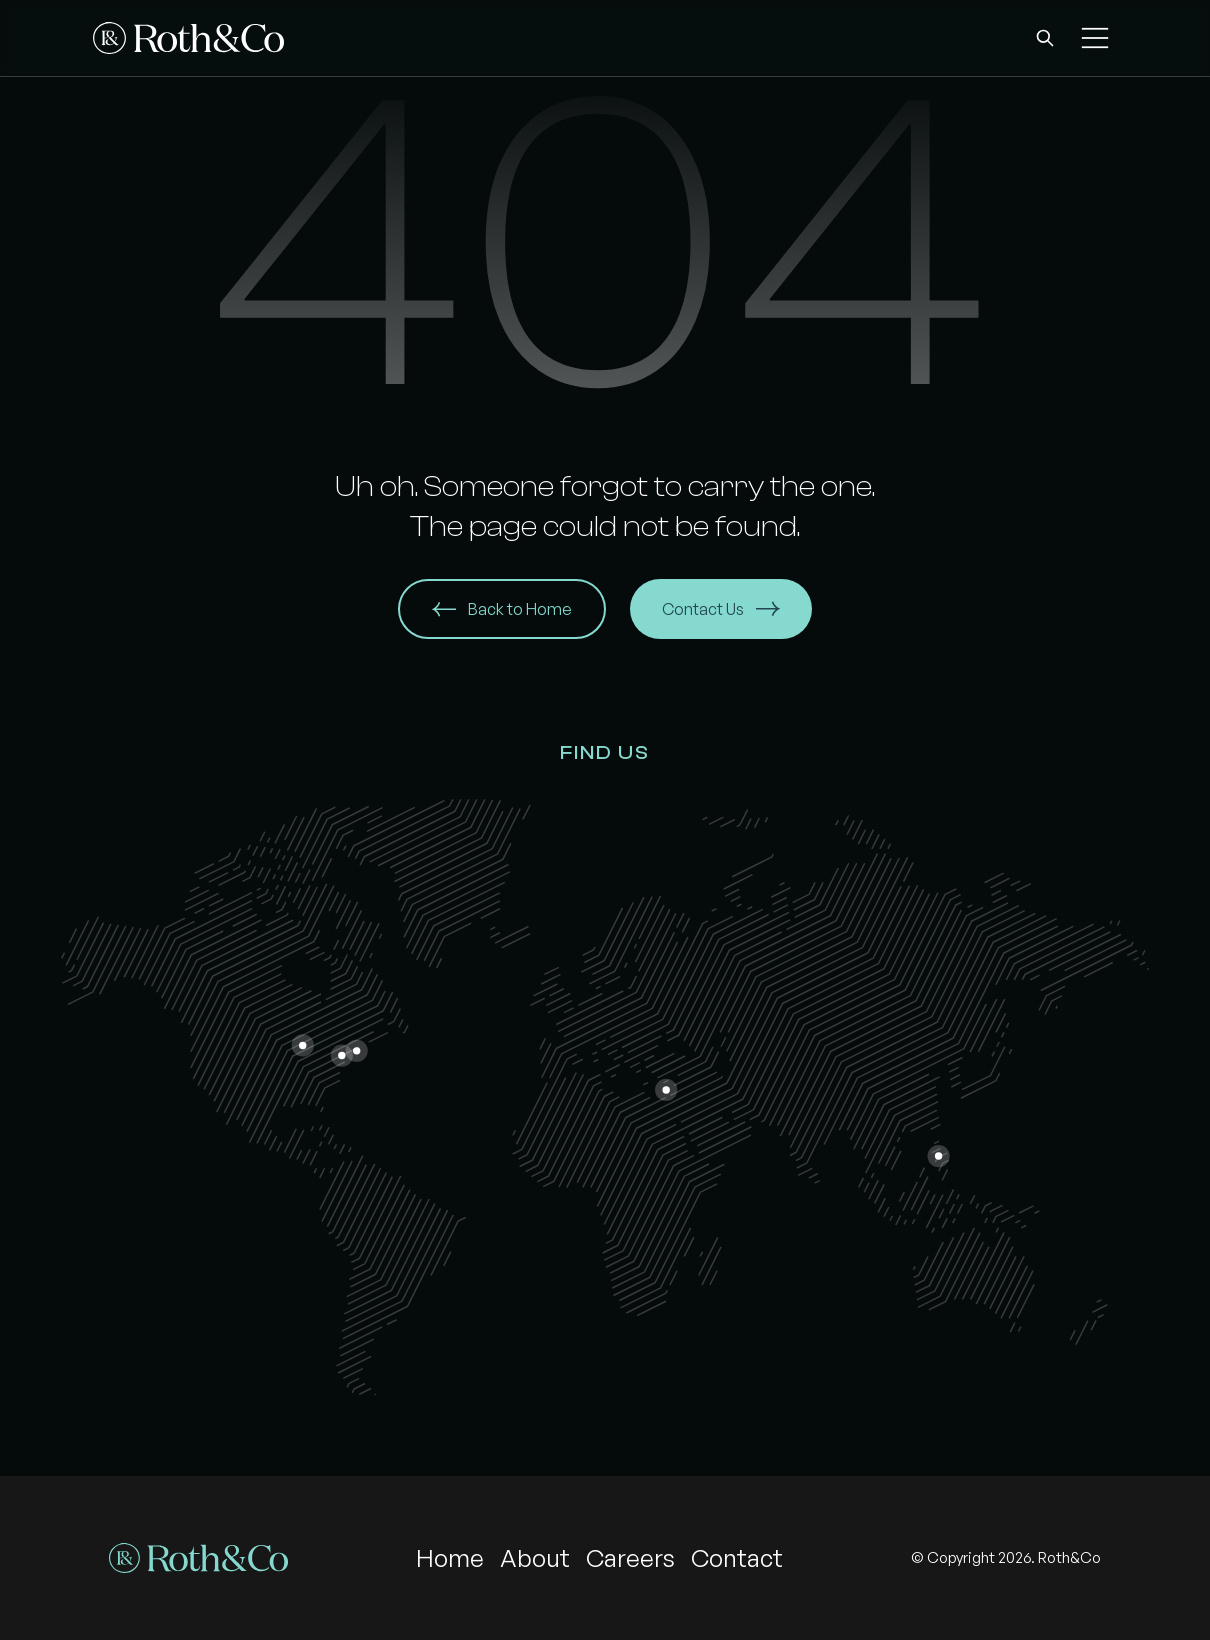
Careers (630, 1558)
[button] (1045, 38)
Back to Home (502, 609)
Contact (737, 1558)
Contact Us (721, 609)
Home (450, 1558)
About (535, 1558)
